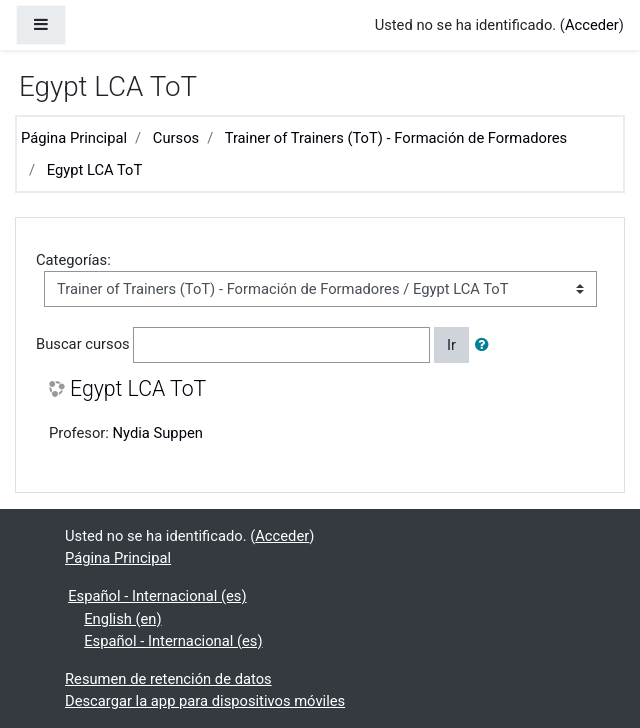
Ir (451, 345)
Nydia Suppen (158, 433)
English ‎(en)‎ (122, 619)
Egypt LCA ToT (95, 170)
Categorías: (73, 260)
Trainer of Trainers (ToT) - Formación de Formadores (396, 138)
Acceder (592, 25)
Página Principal (74, 138)
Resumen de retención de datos (168, 679)
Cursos (176, 138)
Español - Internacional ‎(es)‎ (157, 596)
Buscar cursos (83, 344)
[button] (486, 345)
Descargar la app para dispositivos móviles (205, 701)
